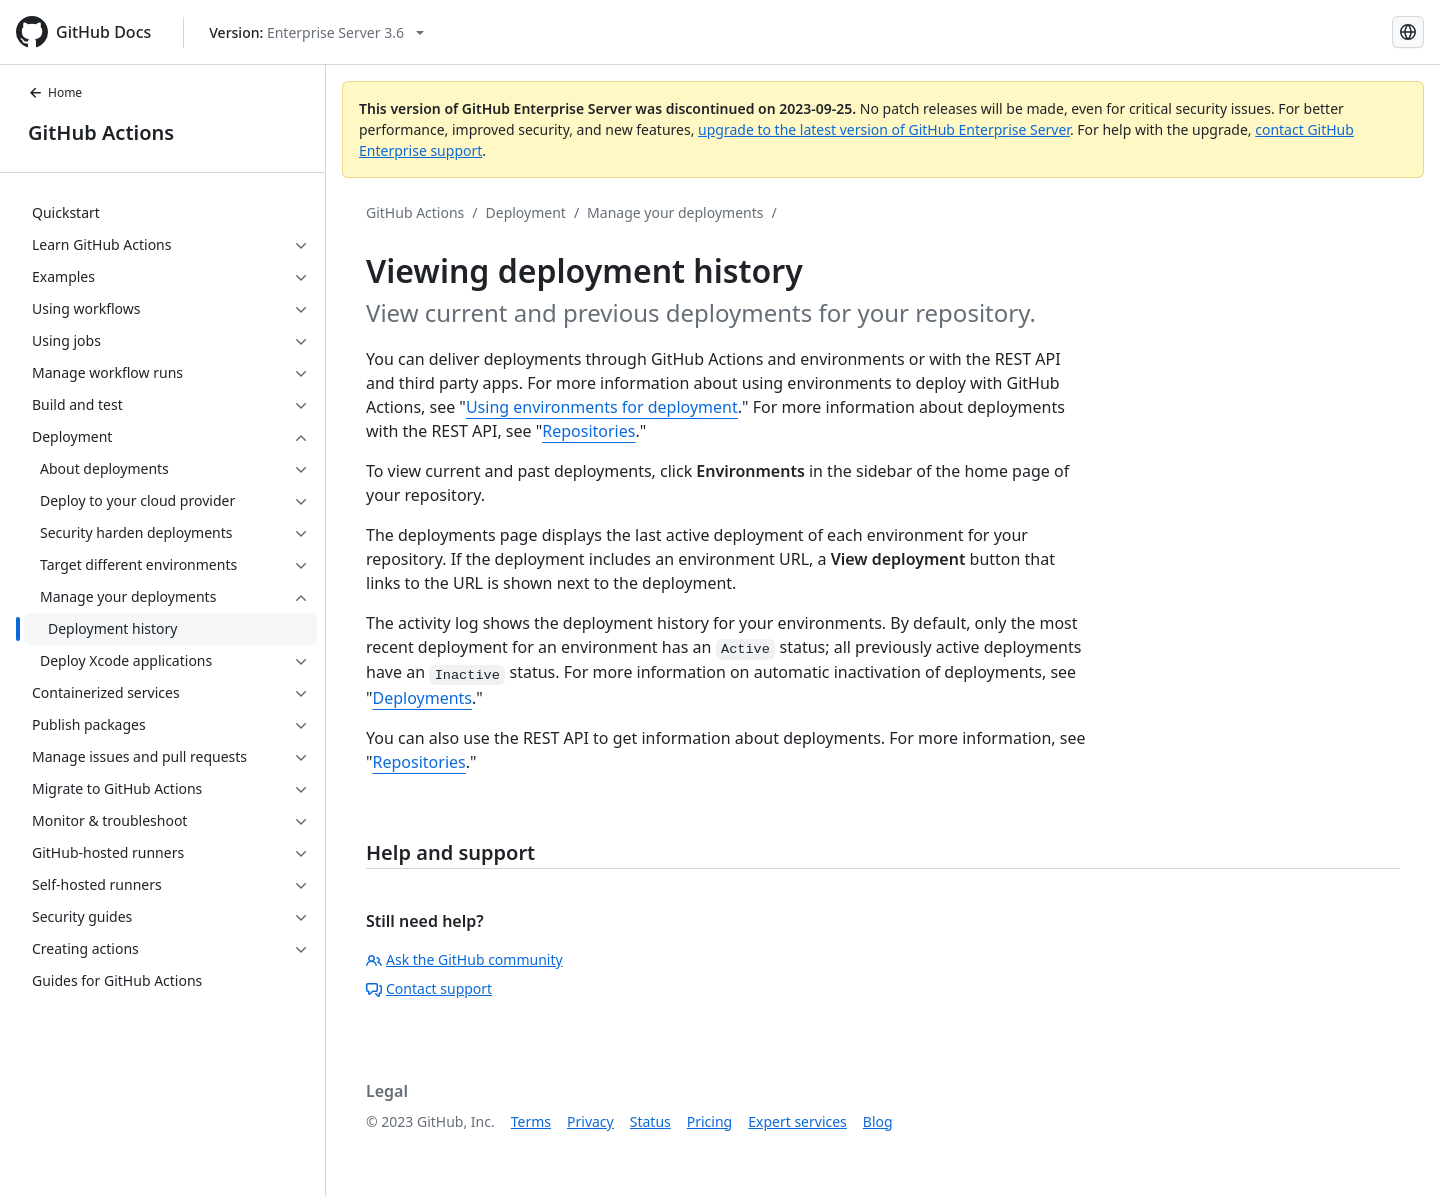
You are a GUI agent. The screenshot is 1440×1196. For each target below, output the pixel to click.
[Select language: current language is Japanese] (1408, 32)
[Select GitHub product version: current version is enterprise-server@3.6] (316, 32)
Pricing (709, 1121)
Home (55, 92)
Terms (531, 1121)
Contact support (429, 988)
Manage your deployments (675, 212)
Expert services (797, 1121)
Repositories (588, 431)
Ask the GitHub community (464, 959)
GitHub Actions (101, 132)
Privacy (590, 1121)
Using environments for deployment (602, 407)
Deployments (423, 698)
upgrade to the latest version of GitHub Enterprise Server (884, 129)
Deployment (526, 212)
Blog (878, 1121)
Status (650, 1121)
